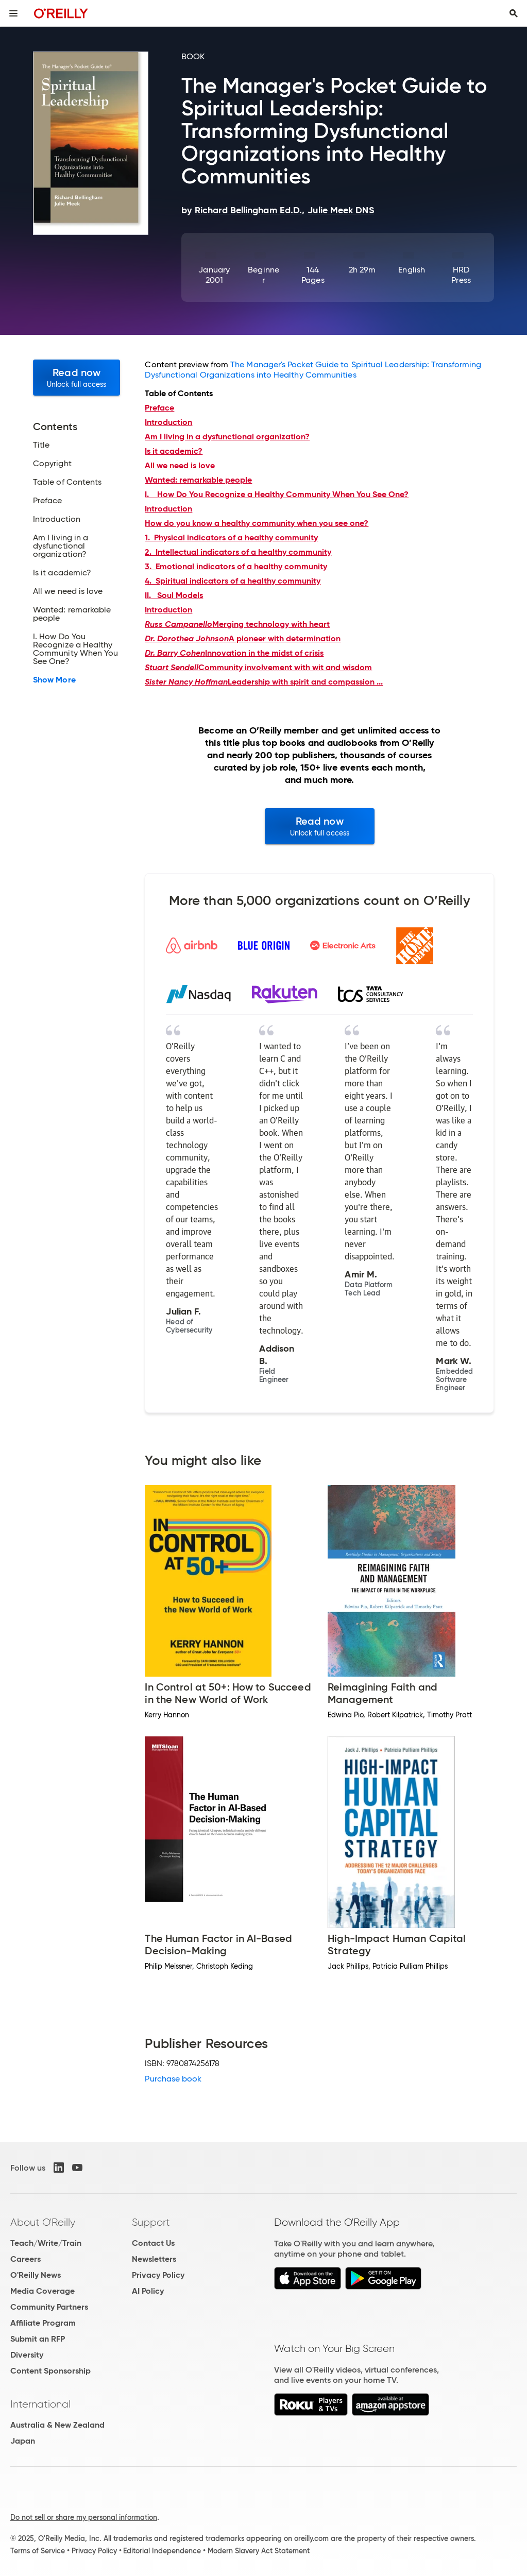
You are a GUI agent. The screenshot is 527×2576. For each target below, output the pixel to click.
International (40, 2404)
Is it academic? (173, 451)
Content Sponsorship (50, 2370)
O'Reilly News (35, 2275)
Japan (22, 2440)
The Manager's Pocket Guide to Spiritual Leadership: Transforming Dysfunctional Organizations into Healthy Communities (313, 370)
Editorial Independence (162, 2550)
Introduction (168, 508)
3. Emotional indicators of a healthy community (236, 566)
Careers (25, 2259)
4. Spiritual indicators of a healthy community (232, 580)
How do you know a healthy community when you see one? (256, 523)
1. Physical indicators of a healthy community (231, 537)
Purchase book (173, 2079)
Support (151, 2222)
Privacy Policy (158, 2275)
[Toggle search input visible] (513, 13)
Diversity (26, 2354)
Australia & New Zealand (57, 2424)
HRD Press (460, 275)
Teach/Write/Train (45, 2243)
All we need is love (180, 465)
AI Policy (148, 2290)
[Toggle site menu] (13, 13)
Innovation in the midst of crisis (234, 652)
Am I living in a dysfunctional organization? (227, 436)
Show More (54, 680)
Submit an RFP (37, 2338)
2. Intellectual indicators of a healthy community (238, 552)
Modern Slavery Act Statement (259, 2550)
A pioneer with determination (243, 638)
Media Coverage (42, 2290)
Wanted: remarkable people (198, 479)
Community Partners (49, 2306)
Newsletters (154, 2259)
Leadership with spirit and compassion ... (264, 681)
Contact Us (153, 2243)
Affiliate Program (43, 2322)
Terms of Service (37, 2550)
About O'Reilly (42, 2222)
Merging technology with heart (237, 624)
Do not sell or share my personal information (83, 2517)
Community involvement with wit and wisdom (258, 667)
